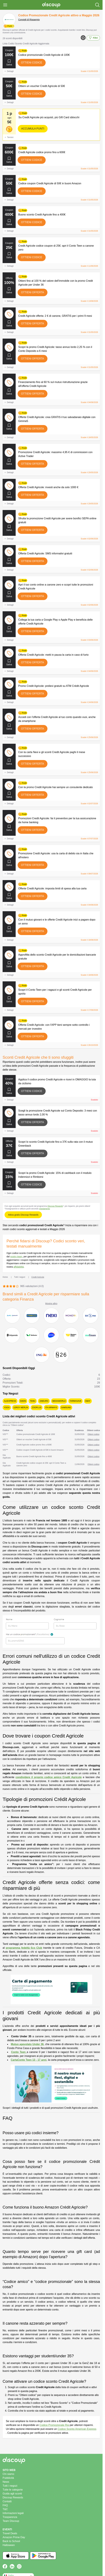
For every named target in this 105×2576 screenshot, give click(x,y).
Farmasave (75, 1401)
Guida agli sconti (12, 2493)
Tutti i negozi (10, 2485)
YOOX (7, 1407)
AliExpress (10, 1401)
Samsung (66, 1407)
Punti (9, 26)
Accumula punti (32, 128)
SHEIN (23, 1401)
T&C (5, 2509)
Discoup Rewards (55, 1206)
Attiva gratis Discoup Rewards (23, 1214)
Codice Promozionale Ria (54, 2425)
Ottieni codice (31, 62)
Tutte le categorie (13, 2489)
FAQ (5, 2505)
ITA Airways (51, 1407)
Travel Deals (10, 2533)
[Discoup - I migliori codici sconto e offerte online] (51, 5)
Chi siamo (8, 2474)
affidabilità (19, 1266)
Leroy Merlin (21, 1407)
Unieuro (43, 1401)
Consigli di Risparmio (29, 19)
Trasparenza (10, 2517)
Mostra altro (51, 1303)
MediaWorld (59, 1401)
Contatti (7, 2501)
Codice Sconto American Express (77, 2429)
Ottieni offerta (32, 292)
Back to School (11, 2541)
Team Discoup (11, 2521)
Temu (32, 1401)
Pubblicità (8, 2478)
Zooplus (36, 1407)
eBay (87, 1401)
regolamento (44, 1209)
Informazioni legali (13, 2513)
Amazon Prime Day (14, 2537)
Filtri (93, 37)
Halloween (9, 2545)
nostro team (16, 1256)
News (6, 2481)
